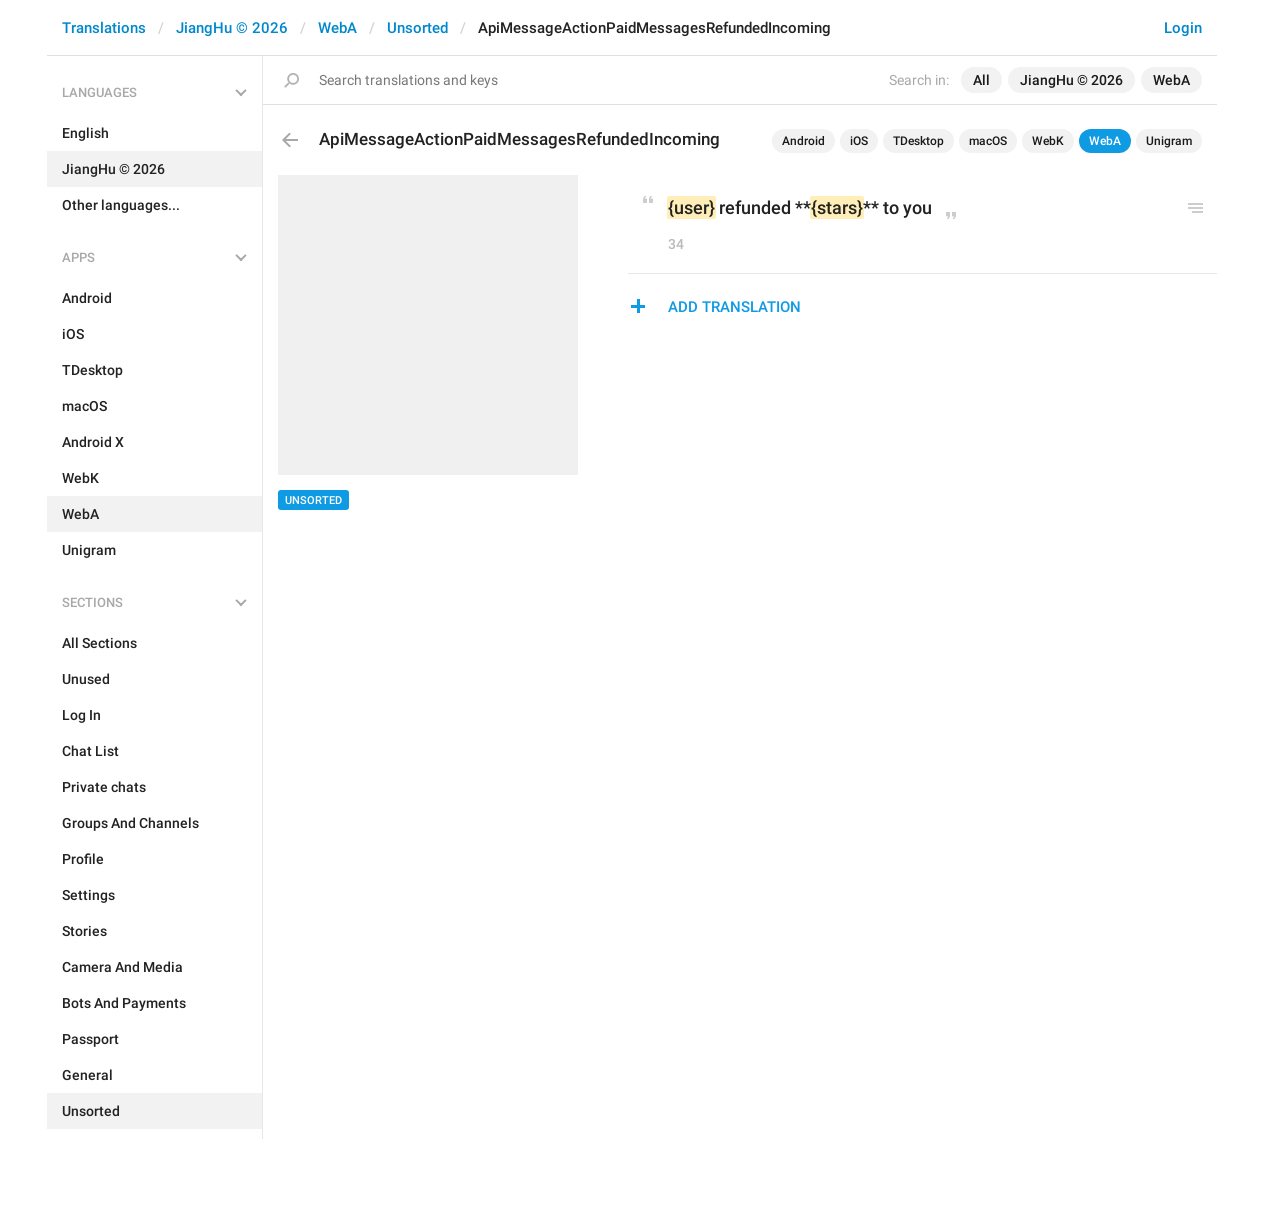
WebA (337, 28)
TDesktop (918, 141)
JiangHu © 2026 (232, 28)
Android (803, 141)
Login (1183, 28)
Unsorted (417, 28)
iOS (859, 141)
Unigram (1169, 141)
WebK (1048, 141)
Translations (104, 28)
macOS (988, 141)
